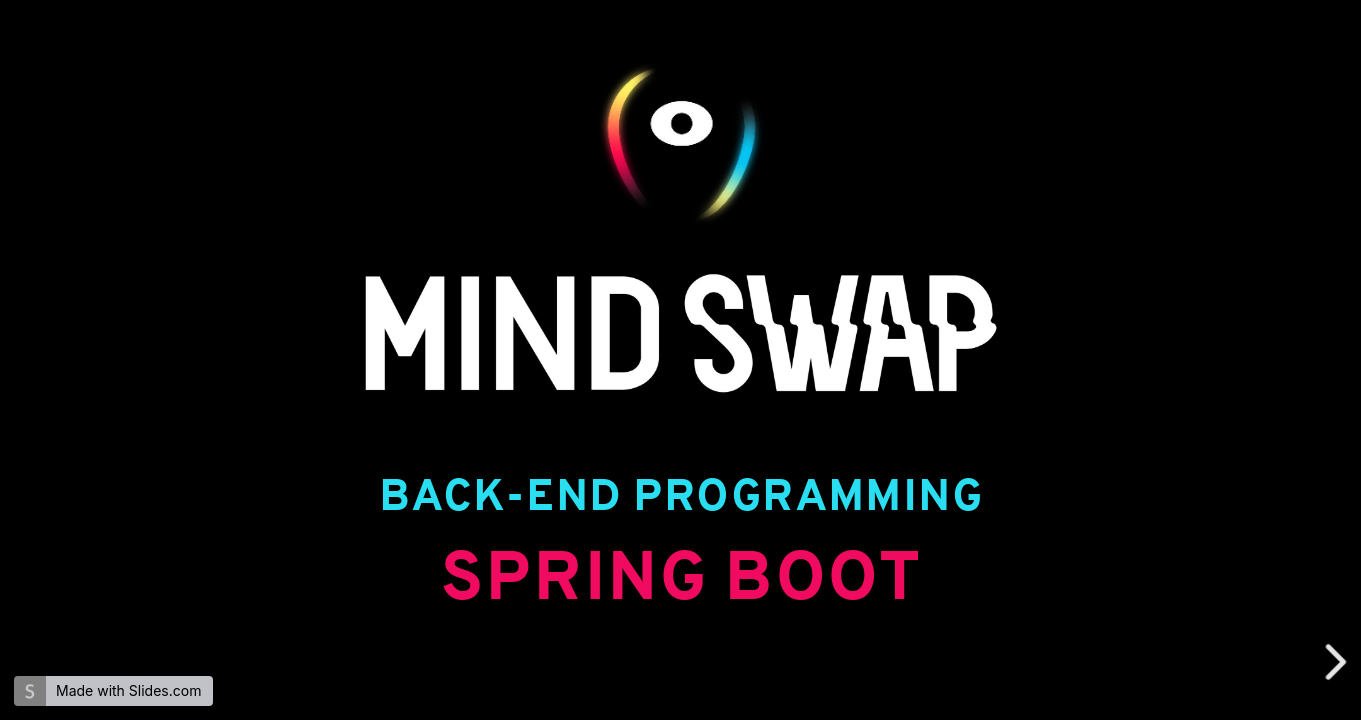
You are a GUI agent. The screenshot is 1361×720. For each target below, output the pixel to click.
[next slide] (1338, 662)
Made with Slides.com (128, 690)
